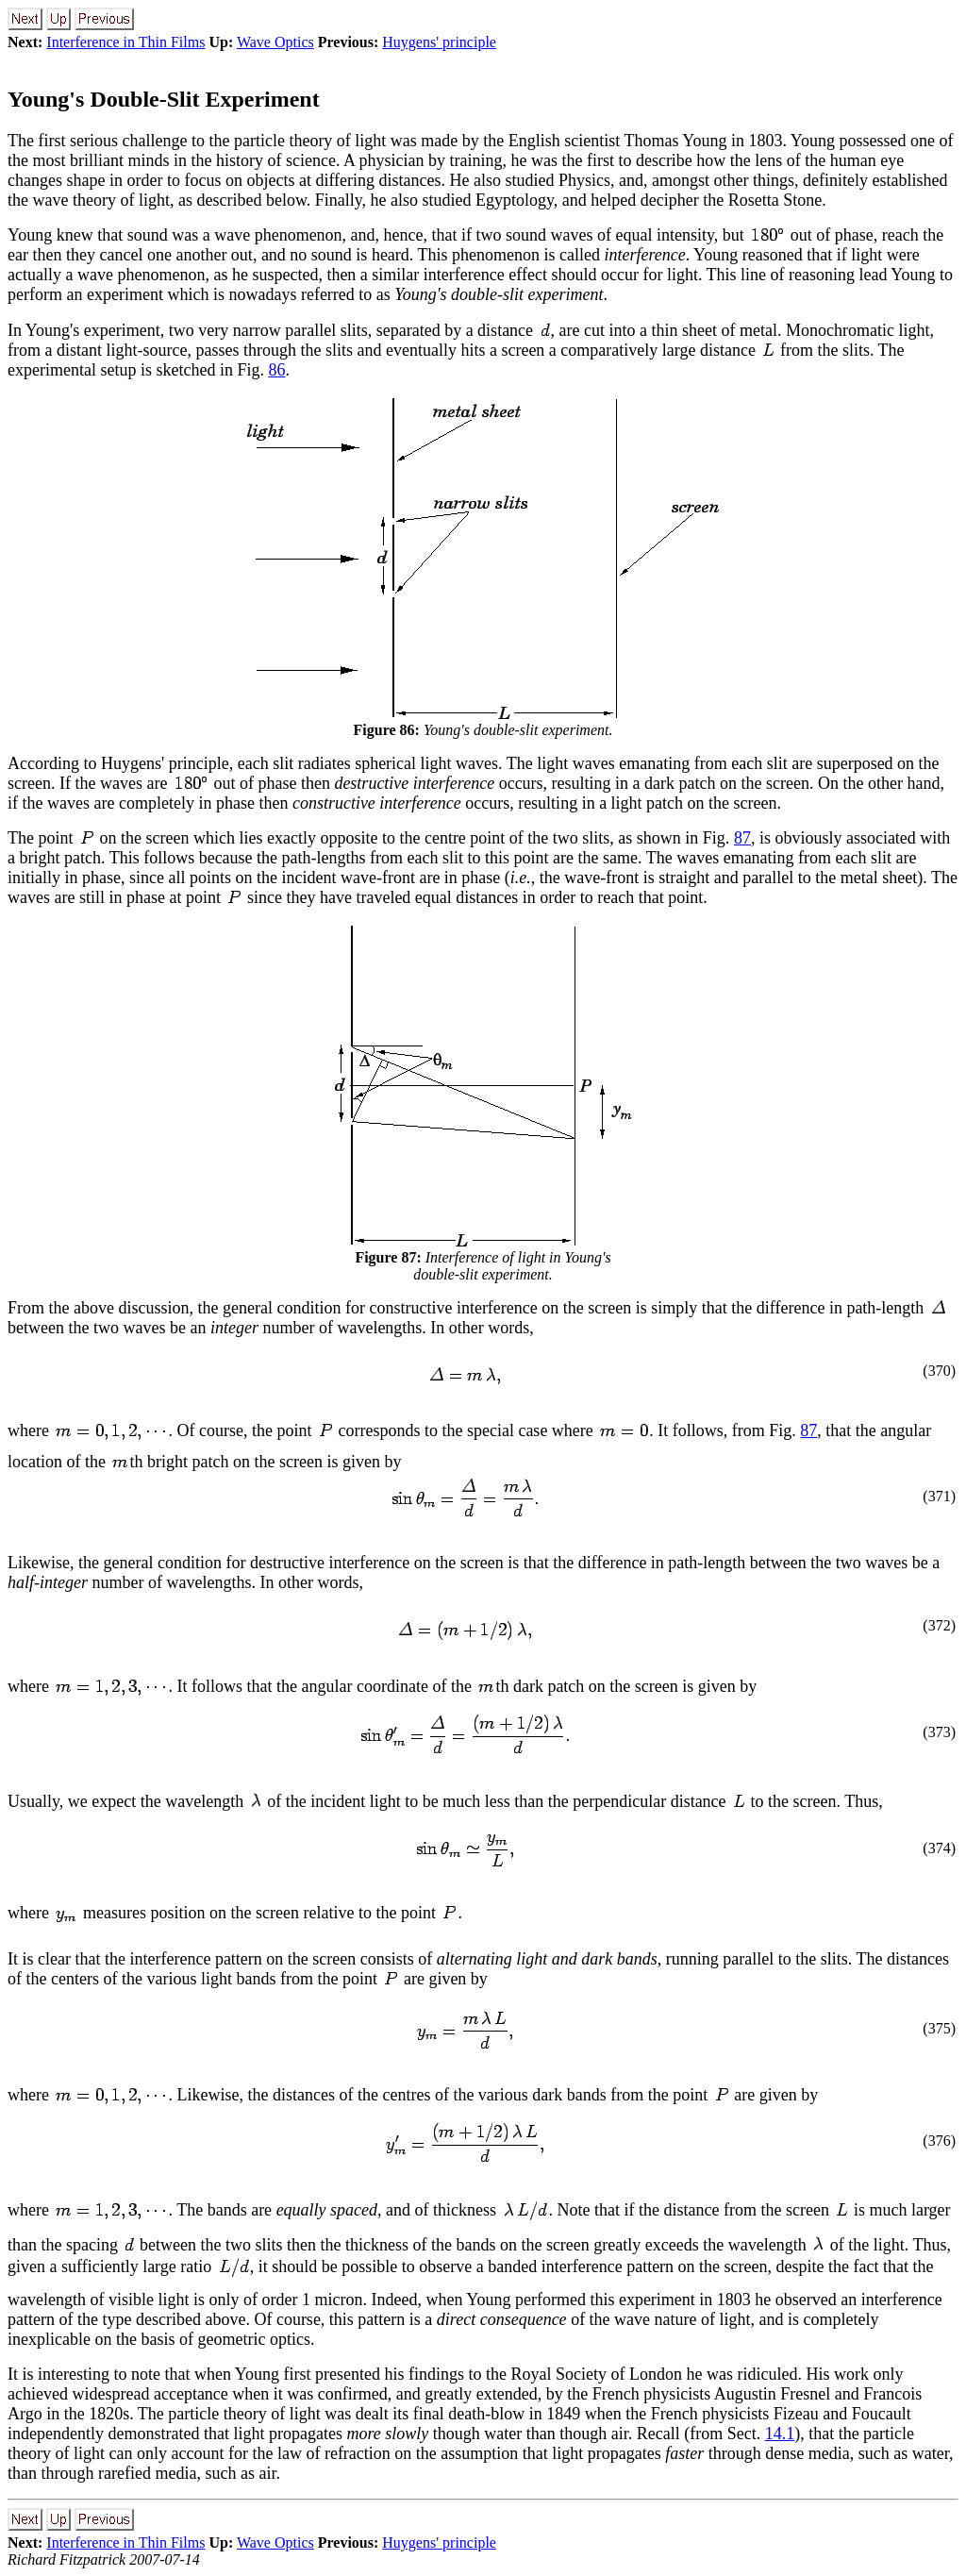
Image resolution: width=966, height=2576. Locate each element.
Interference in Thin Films (125, 42)
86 (276, 369)
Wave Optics (275, 42)
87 (742, 837)
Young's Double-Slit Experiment (164, 99)
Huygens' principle (439, 42)
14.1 (780, 2433)
